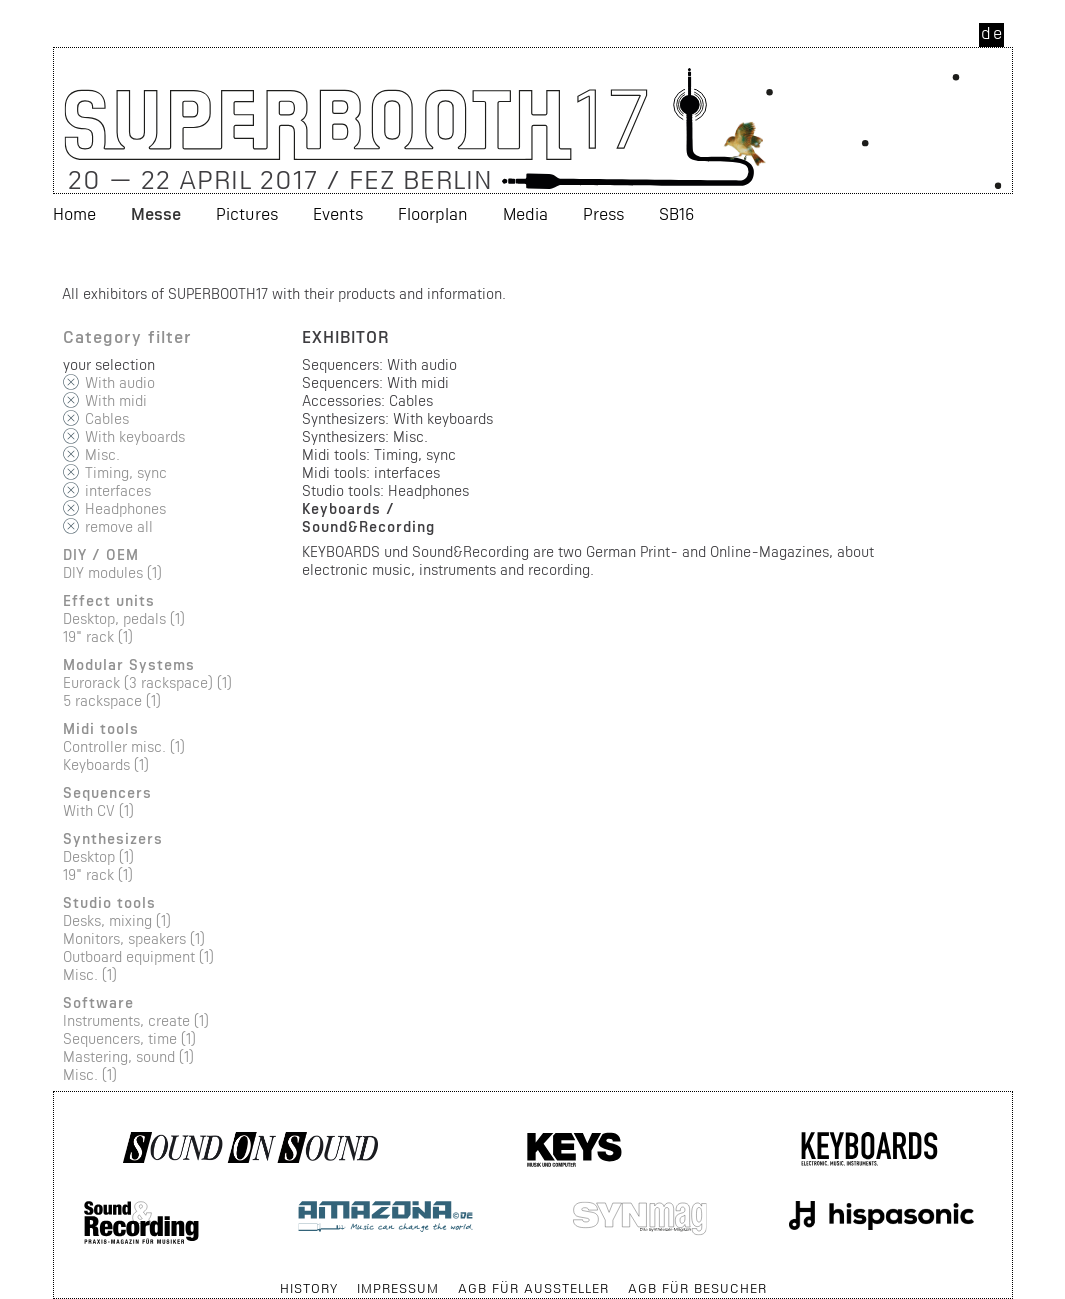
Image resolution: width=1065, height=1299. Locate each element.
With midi (116, 400)
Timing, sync (126, 472)
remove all (119, 526)
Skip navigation (54, 1278)
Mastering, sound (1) (128, 1056)
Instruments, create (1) (136, 1020)
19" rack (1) (98, 636)
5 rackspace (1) (112, 700)
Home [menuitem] (74, 213)
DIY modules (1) (112, 572)
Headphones (125, 508)
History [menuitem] (309, 1288)
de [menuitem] (992, 32)
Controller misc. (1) (124, 746)
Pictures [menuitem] (247, 213)
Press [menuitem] (603, 213)
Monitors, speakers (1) (134, 938)
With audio (120, 382)
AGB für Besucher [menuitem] (697, 1288)
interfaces (118, 490)
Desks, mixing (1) (117, 920)
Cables (107, 418)
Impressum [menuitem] (398, 1288)
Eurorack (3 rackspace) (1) (147, 682)
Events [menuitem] (338, 213)
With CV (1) (98, 810)
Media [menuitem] (525, 213)
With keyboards (135, 436)
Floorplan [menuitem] (433, 213)
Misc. (102, 454)
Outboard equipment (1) (138, 956)
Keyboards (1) (106, 764)
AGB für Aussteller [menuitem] (533, 1288)
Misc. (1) (90, 974)
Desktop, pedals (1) (124, 618)
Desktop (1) (98, 856)
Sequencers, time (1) (129, 1038)
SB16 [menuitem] (676, 213)
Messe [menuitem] (156, 213)
